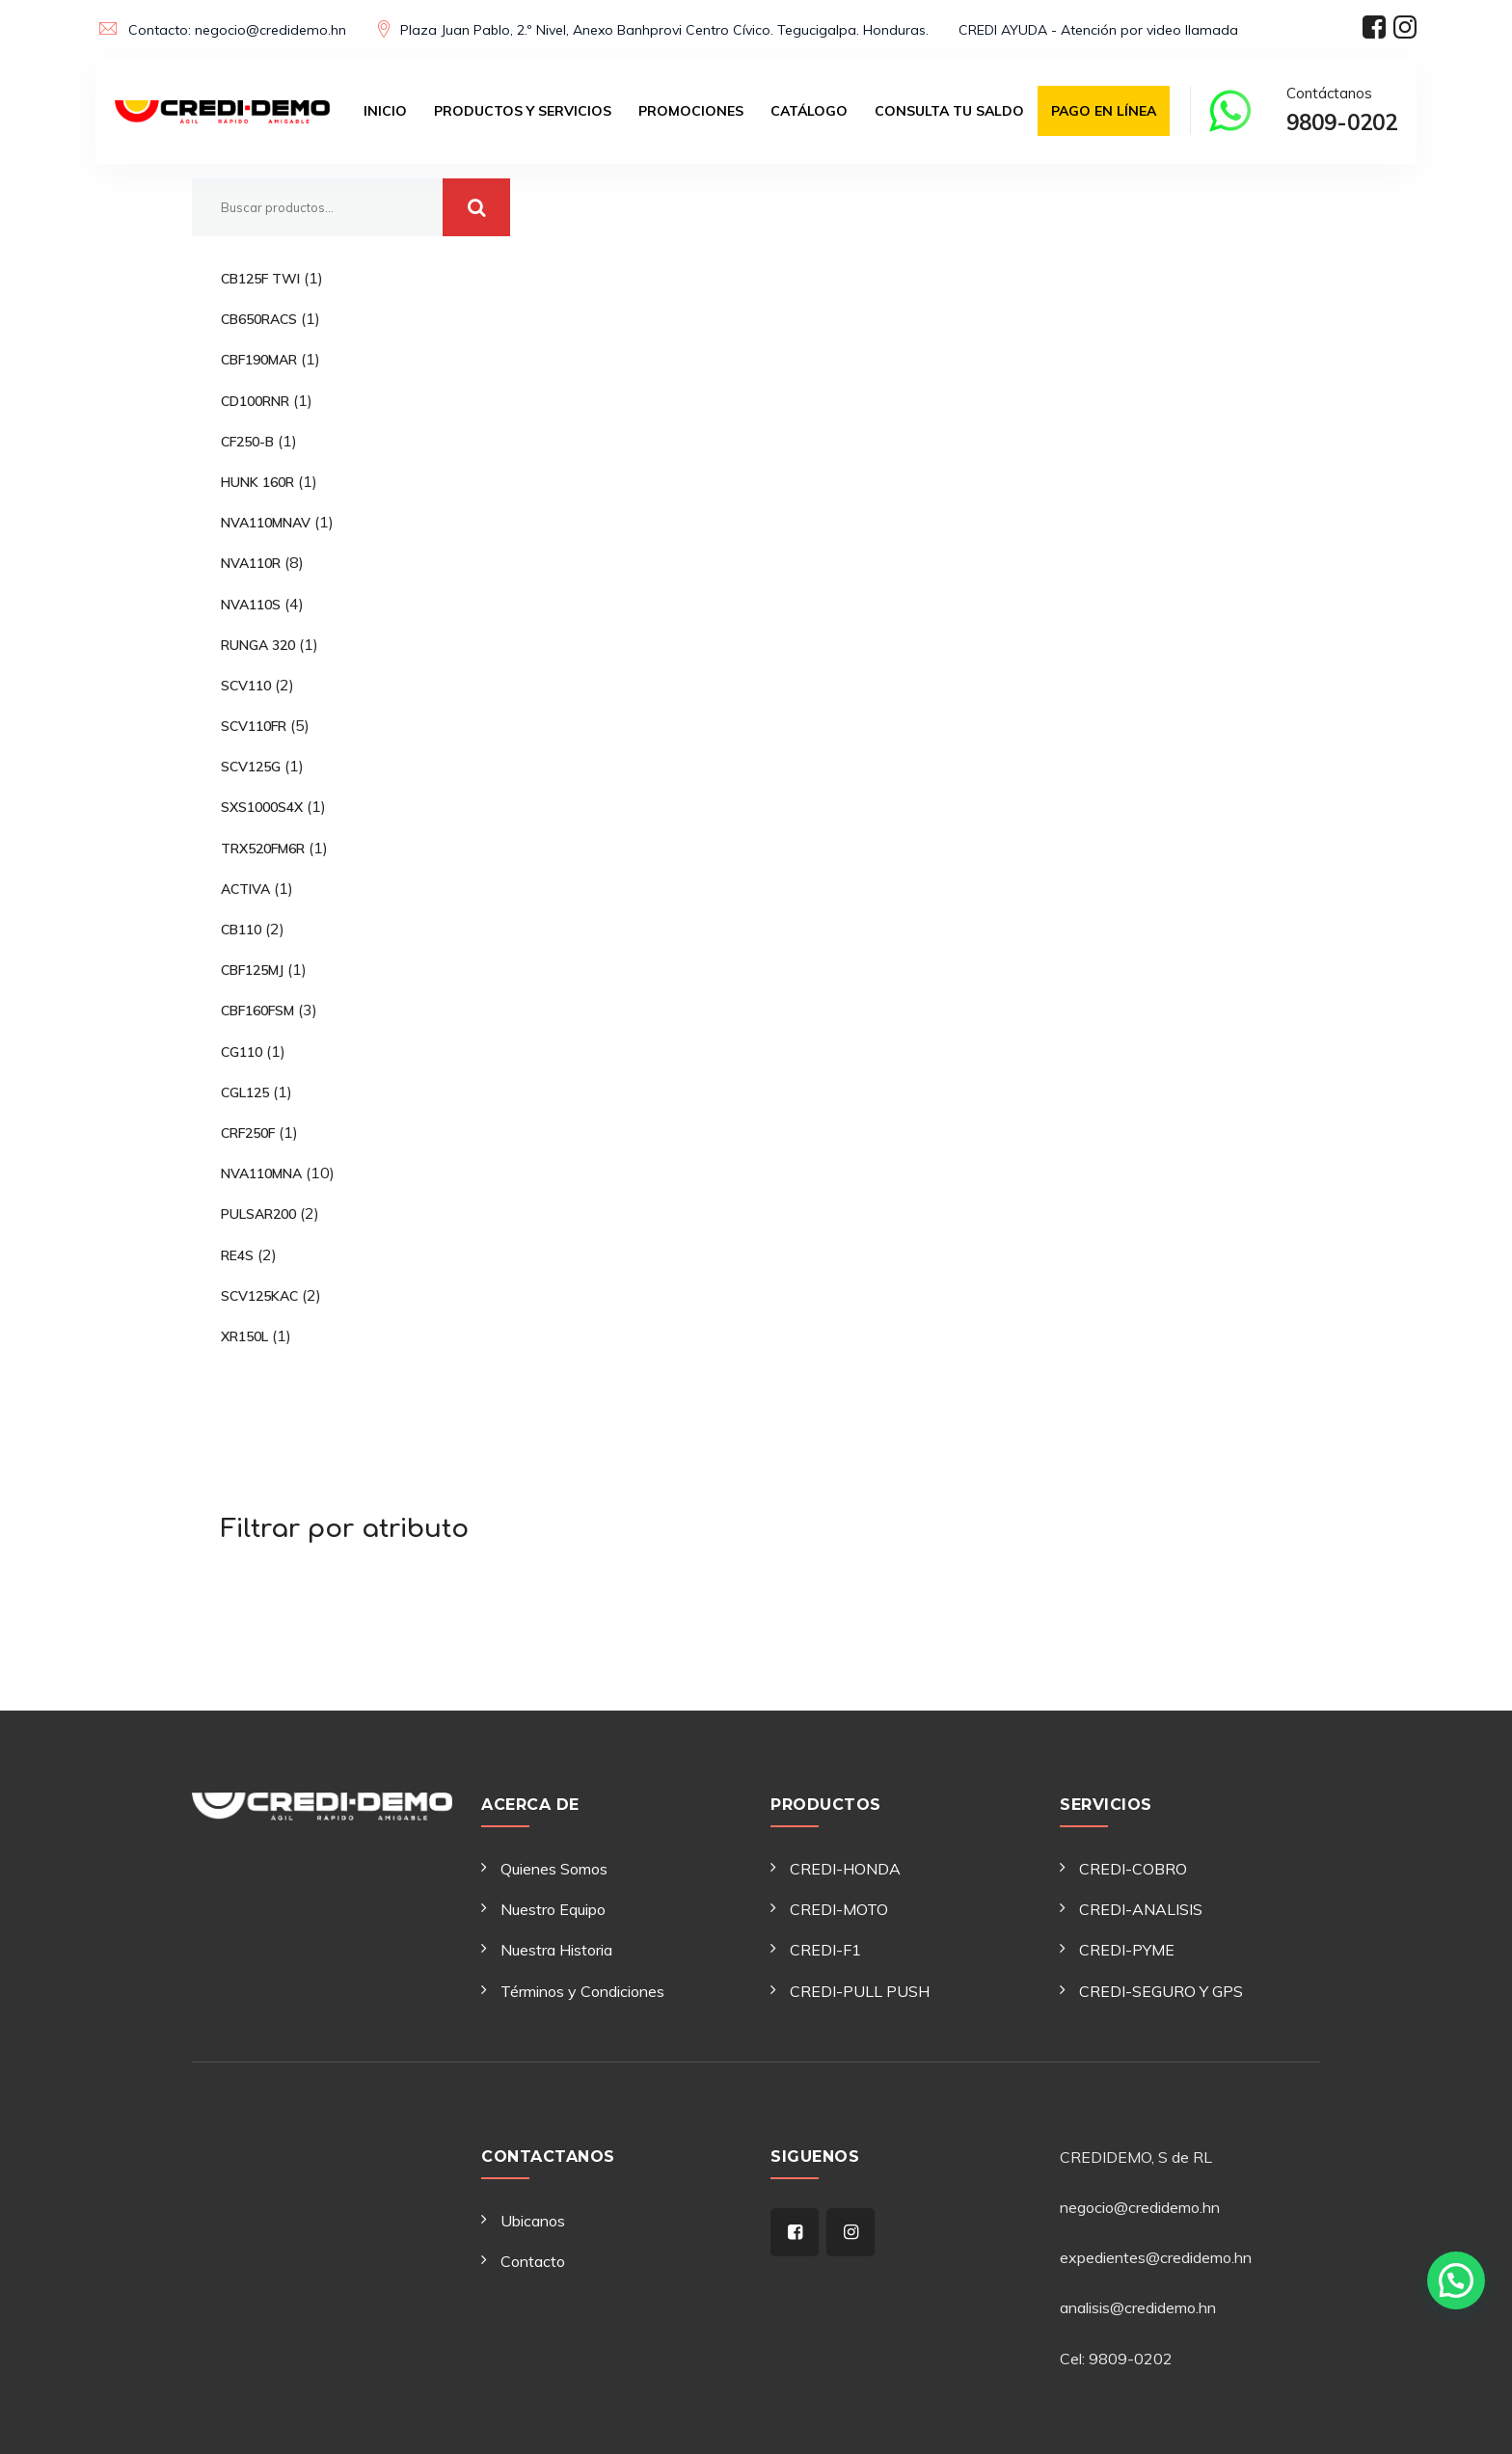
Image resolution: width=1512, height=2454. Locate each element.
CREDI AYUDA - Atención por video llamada (1098, 30)
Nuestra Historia (556, 1949)
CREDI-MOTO (839, 1909)
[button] (1455, 2277)
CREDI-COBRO (1133, 1868)
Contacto (532, 2261)
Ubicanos (532, 2220)
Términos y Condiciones (582, 1991)
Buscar (476, 207)
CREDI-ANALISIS (1140, 1909)
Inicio (385, 111)
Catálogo (809, 111)
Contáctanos (1341, 113)
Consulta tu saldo (949, 111)
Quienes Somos (554, 1868)
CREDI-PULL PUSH (860, 1991)
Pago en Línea (1103, 111)
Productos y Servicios (522, 111)
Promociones (690, 111)
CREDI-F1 (825, 1949)
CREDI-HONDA (845, 1868)
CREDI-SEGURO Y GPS (1161, 1991)
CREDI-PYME (1126, 1949)
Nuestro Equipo (553, 1909)
